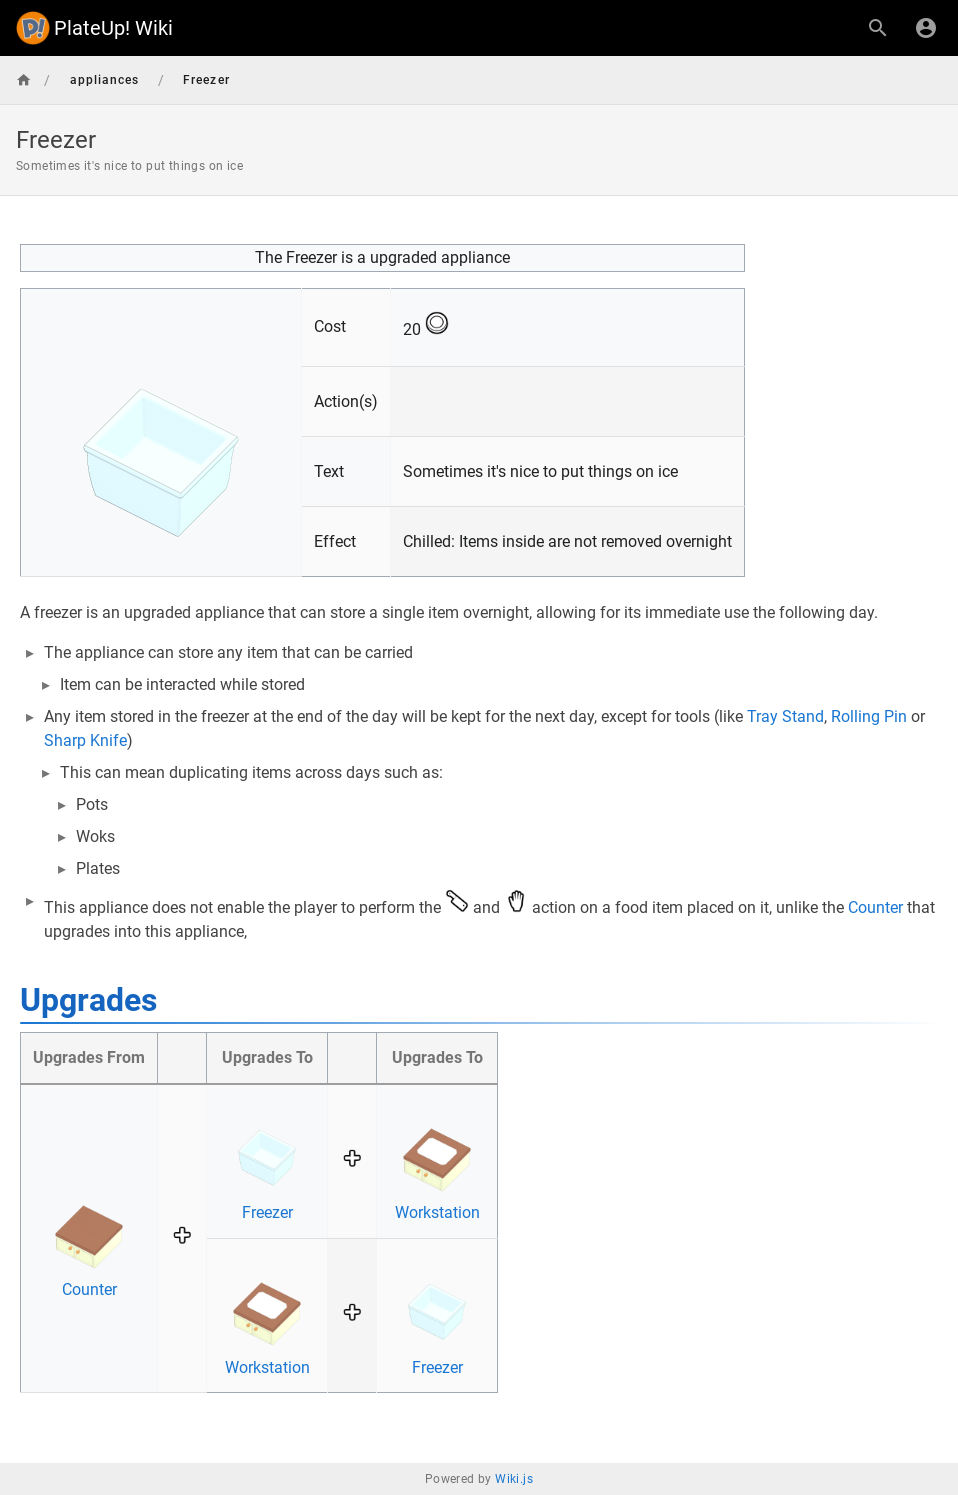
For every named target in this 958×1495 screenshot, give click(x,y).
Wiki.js (514, 1479)
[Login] (926, 28)
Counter (875, 907)
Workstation (437, 1212)
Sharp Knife (85, 740)
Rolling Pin (869, 716)
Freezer (267, 1212)
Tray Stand (785, 716)
